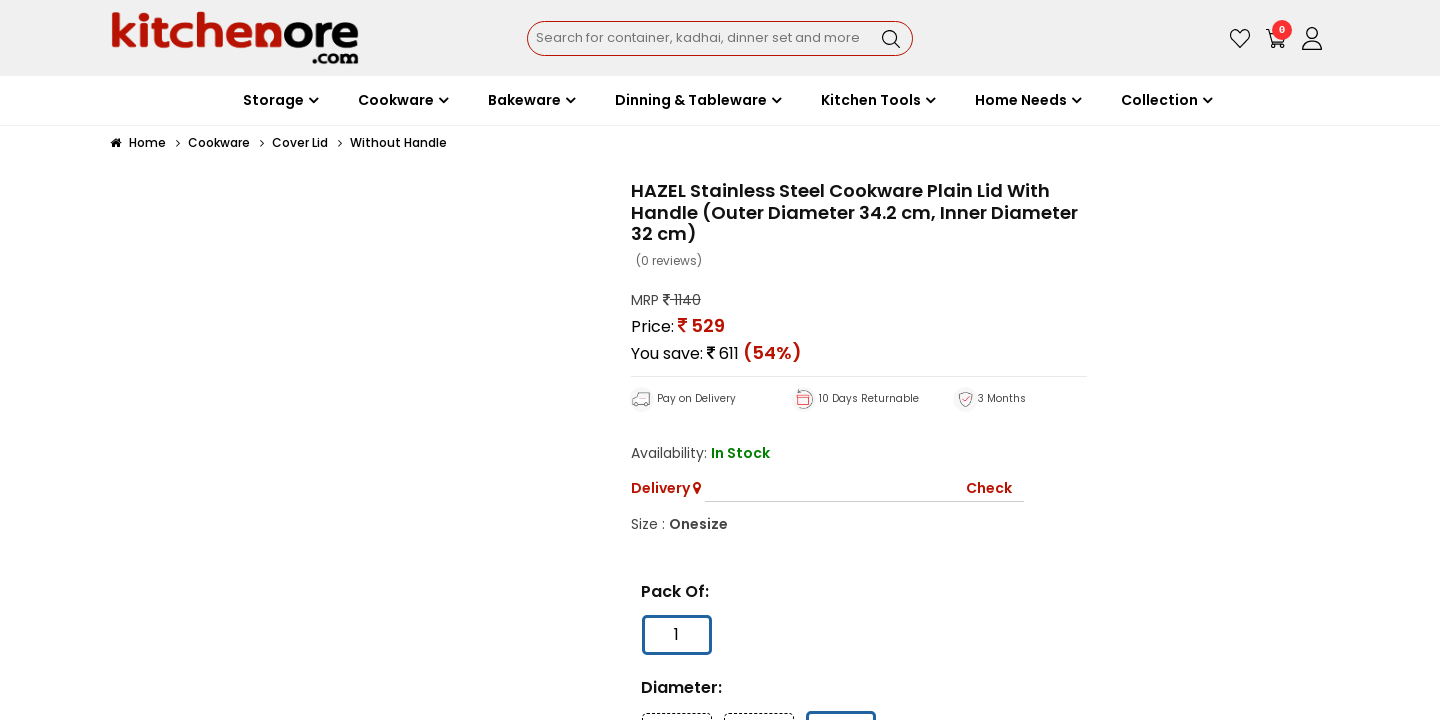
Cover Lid (300, 142)
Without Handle (398, 142)
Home (138, 142)
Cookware (219, 142)
